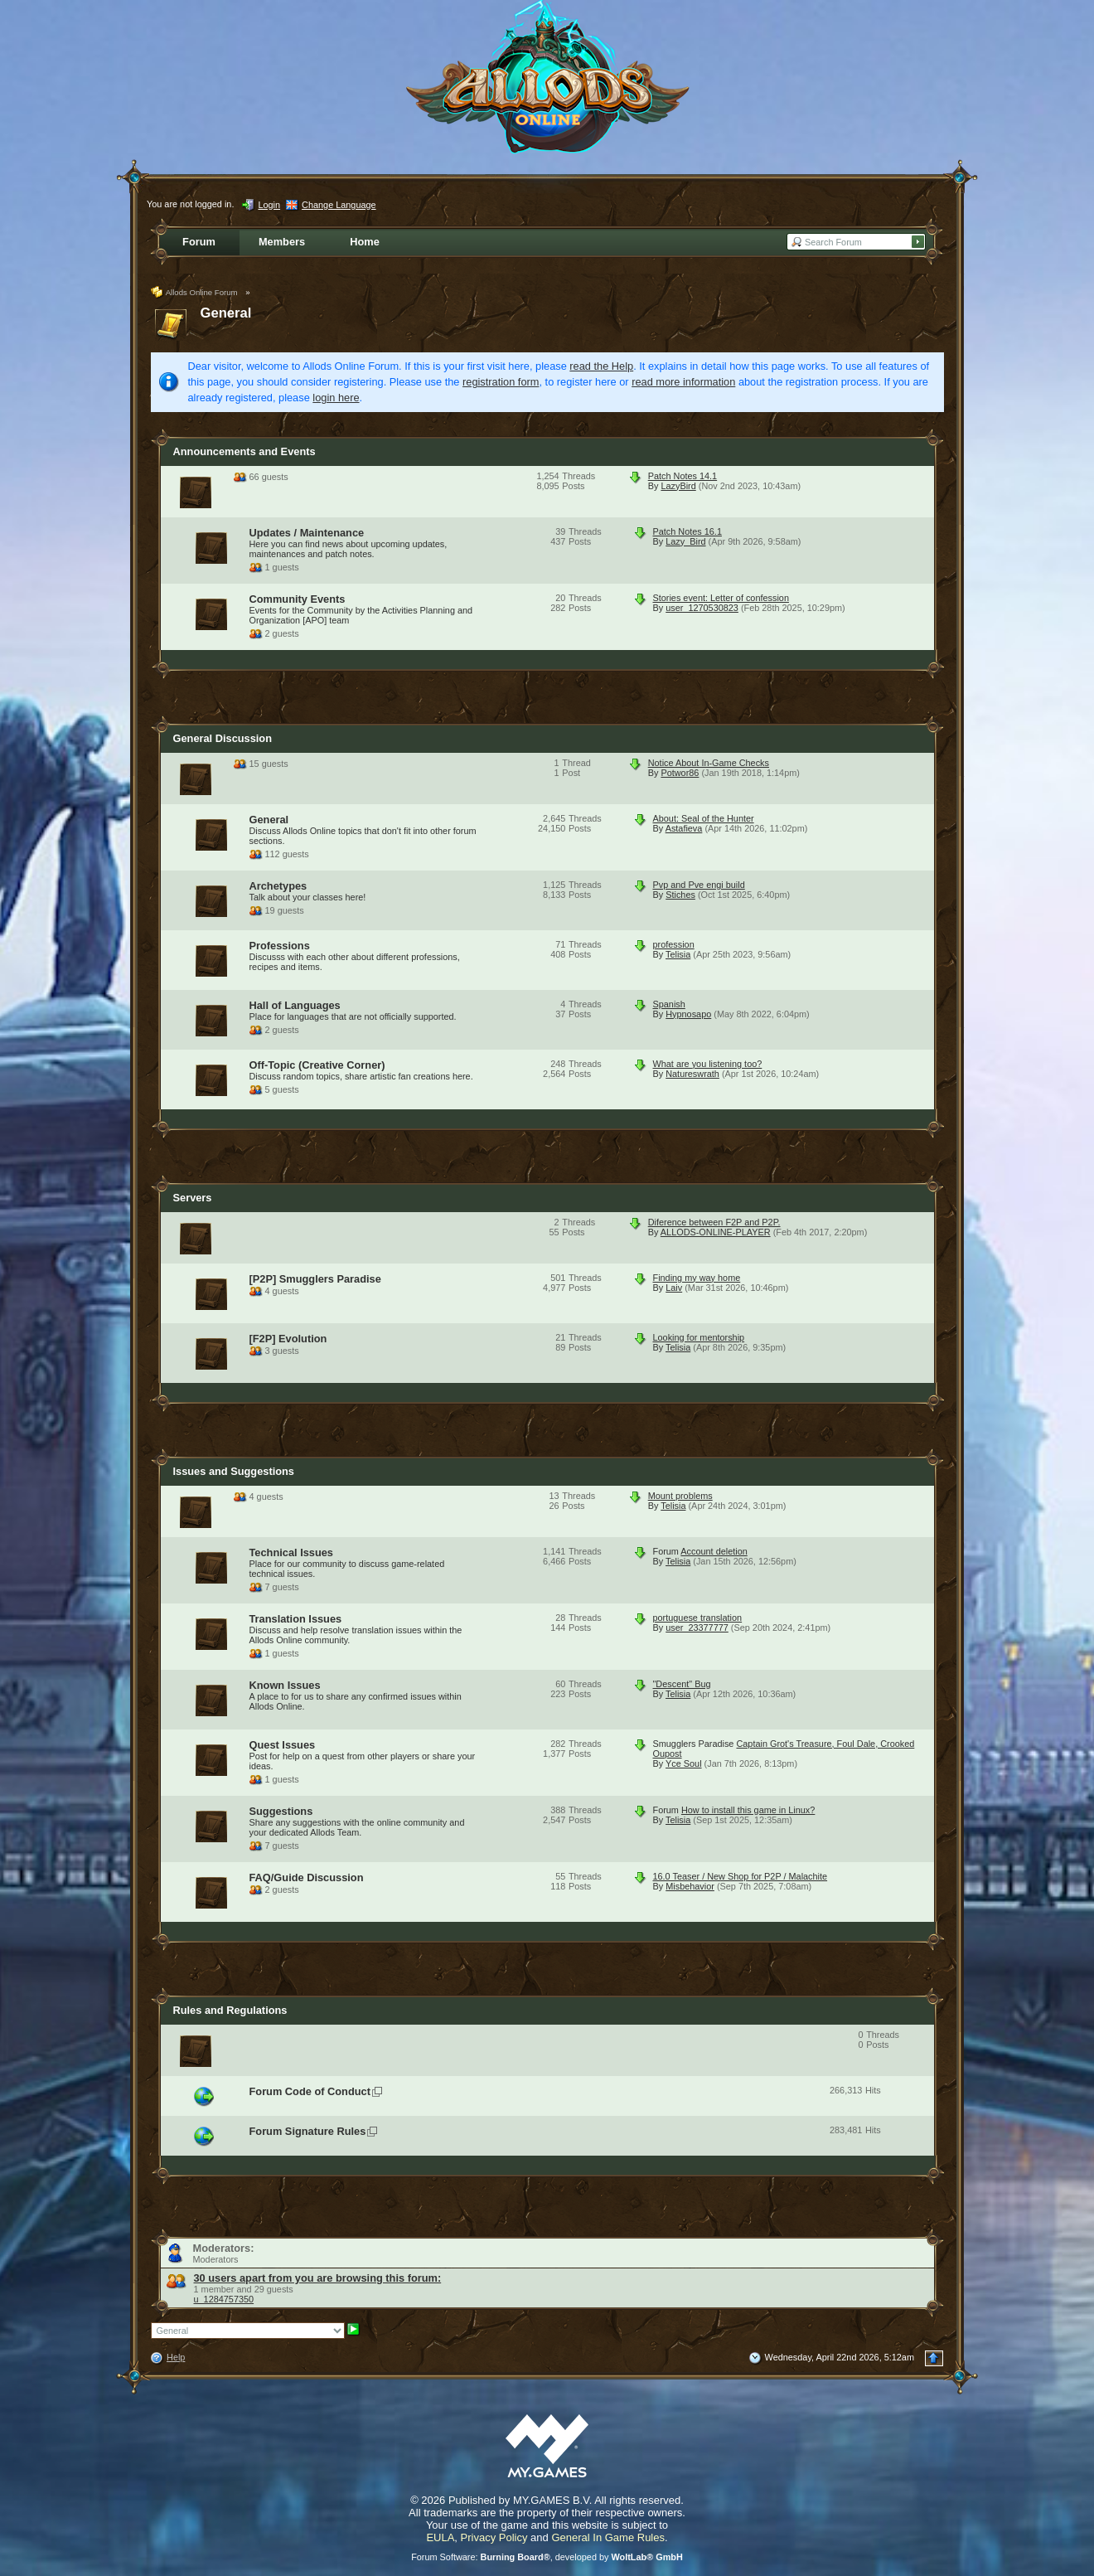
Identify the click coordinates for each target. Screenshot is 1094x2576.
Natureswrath (692, 1074)
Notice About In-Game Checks (708, 763)
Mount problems (680, 1496)
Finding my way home (697, 1278)
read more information (683, 382)
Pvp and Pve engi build (699, 885)
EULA (440, 2537)
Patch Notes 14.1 (682, 476)
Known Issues (285, 1685)
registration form (500, 382)
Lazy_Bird (685, 541)
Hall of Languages (295, 1005)
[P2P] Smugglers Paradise (315, 1279)
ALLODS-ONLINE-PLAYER (716, 1232)
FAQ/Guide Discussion (306, 1877)
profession (674, 944)
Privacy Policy (494, 2537)
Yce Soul (684, 1763)
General (226, 313)
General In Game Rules (608, 2537)
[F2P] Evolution (288, 1338)
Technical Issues (291, 1552)
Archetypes (278, 886)
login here (335, 397)
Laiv (674, 1288)
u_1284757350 (224, 2299)
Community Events (297, 599)
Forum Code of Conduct (309, 2091)
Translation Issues (295, 1619)
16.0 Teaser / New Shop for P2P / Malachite (740, 1876)
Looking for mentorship (699, 1337)
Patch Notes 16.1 (687, 531)
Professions (279, 945)
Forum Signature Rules (307, 2131)
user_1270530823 (702, 608)
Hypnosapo (688, 1014)
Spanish (669, 1004)
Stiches (680, 895)
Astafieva (684, 828)
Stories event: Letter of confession (721, 598)
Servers (192, 1197)
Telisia (678, 954)
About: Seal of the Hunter (703, 818)
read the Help (601, 366)
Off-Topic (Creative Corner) (317, 1065)
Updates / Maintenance (307, 532)
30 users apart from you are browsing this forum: (318, 2278)
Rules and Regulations (230, 2010)
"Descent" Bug (682, 1684)
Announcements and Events (244, 451)
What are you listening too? (707, 1064)
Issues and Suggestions (234, 1471)
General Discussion (222, 738)
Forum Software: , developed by (547, 2557)
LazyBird (678, 486)
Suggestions (281, 1811)
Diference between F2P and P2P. (714, 1222)
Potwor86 (680, 773)
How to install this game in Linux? (748, 1810)
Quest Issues (282, 1745)
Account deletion (713, 1551)
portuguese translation (698, 1618)
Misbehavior (690, 1886)
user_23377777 (697, 1627)
